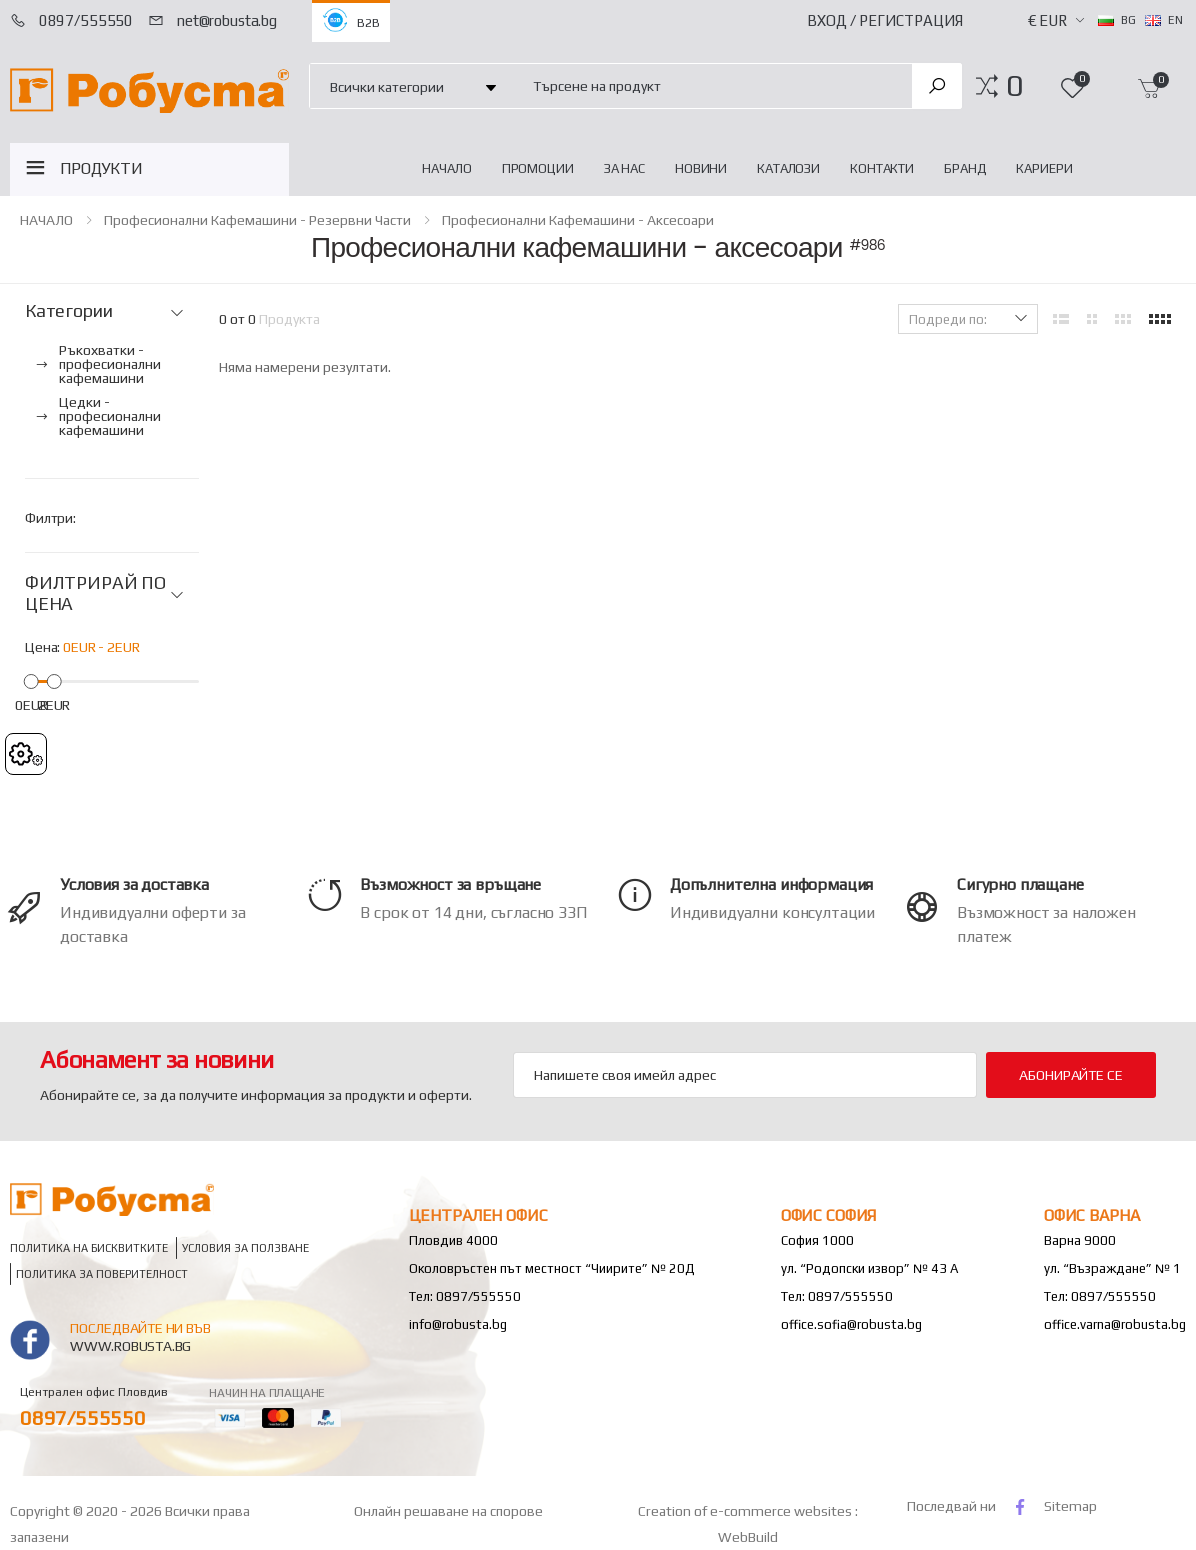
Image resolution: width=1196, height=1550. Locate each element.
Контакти (882, 168)
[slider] (31, 680)
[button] (1014, 86)
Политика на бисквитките (89, 1247)
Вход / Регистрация (885, 20)
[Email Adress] (745, 1075)
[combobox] (711, 85)
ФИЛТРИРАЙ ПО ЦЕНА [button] (95, 593)
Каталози (788, 168)
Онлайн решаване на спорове (448, 1511)
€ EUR (1047, 20)
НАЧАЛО (446, 168)
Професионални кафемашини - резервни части (257, 220)
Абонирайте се (1070, 1075)
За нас (624, 168)
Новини (701, 168)
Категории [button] (68, 311)
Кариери (1044, 168)
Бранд (965, 168)
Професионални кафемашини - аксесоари (578, 220)
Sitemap (1070, 1506)
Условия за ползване (245, 1247)
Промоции (538, 168)
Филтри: (50, 518)
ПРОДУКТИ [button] (101, 168)
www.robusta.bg (130, 1346)
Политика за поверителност (102, 1273)
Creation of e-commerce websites (746, 1511)
